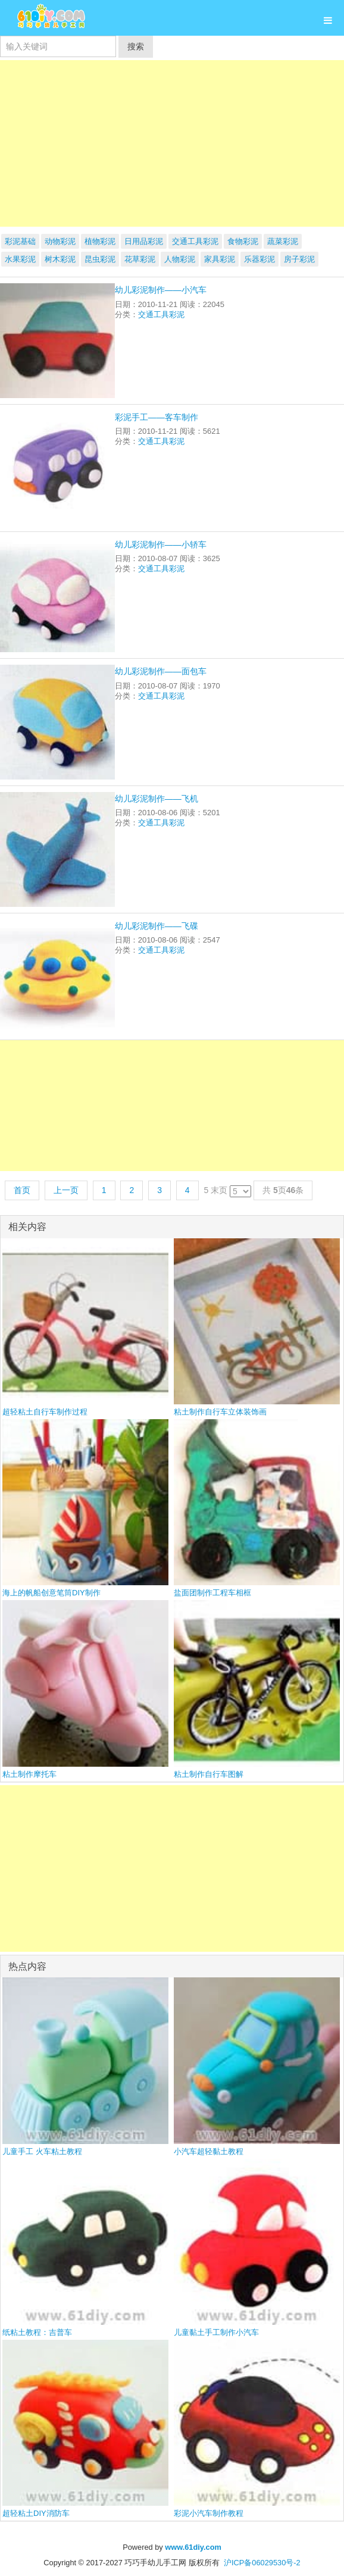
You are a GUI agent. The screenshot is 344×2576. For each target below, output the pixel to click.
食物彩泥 (242, 241)
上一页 (66, 1190)
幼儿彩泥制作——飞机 (156, 798)
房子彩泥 (299, 259)
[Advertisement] (172, 143)
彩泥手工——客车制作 (156, 417)
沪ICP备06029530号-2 (262, 2562)
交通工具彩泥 (195, 241)
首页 (22, 1190)
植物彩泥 (100, 241)
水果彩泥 (20, 259)
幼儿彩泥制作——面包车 (161, 671)
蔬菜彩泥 (282, 241)
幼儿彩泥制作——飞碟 (156, 926)
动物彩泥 (60, 241)
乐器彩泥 (259, 259)
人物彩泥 (179, 259)
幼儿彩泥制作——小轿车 (161, 544)
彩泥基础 (20, 241)
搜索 (135, 46)
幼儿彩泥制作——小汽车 (161, 290)
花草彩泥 (139, 259)
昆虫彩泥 (100, 259)
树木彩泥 (60, 259)
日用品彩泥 (143, 241)
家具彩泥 (219, 259)
